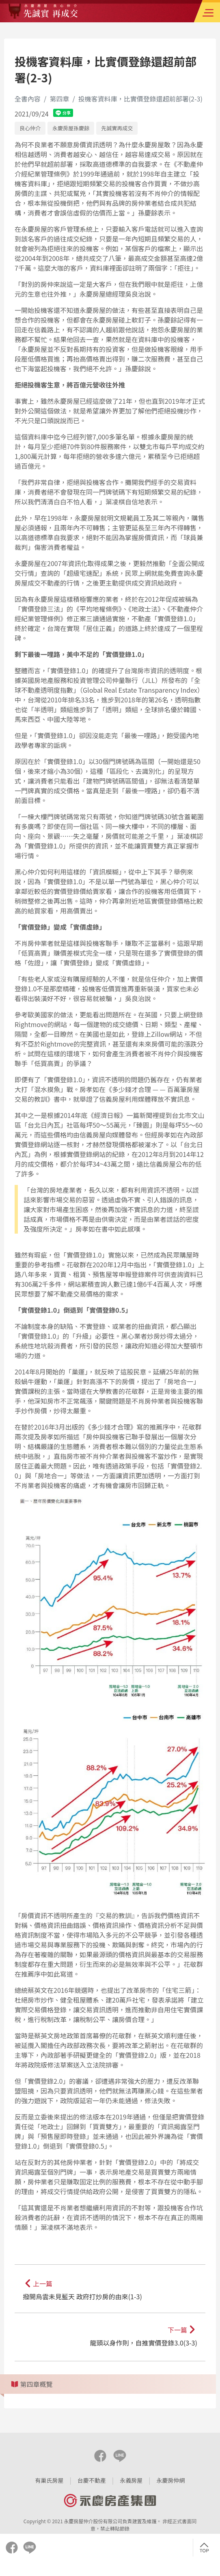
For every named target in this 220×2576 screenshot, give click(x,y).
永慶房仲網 (170, 2480)
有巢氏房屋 (49, 2480)
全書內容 (28, 98)
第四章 (59, 98)
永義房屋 (131, 2480)
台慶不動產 (92, 2480)
